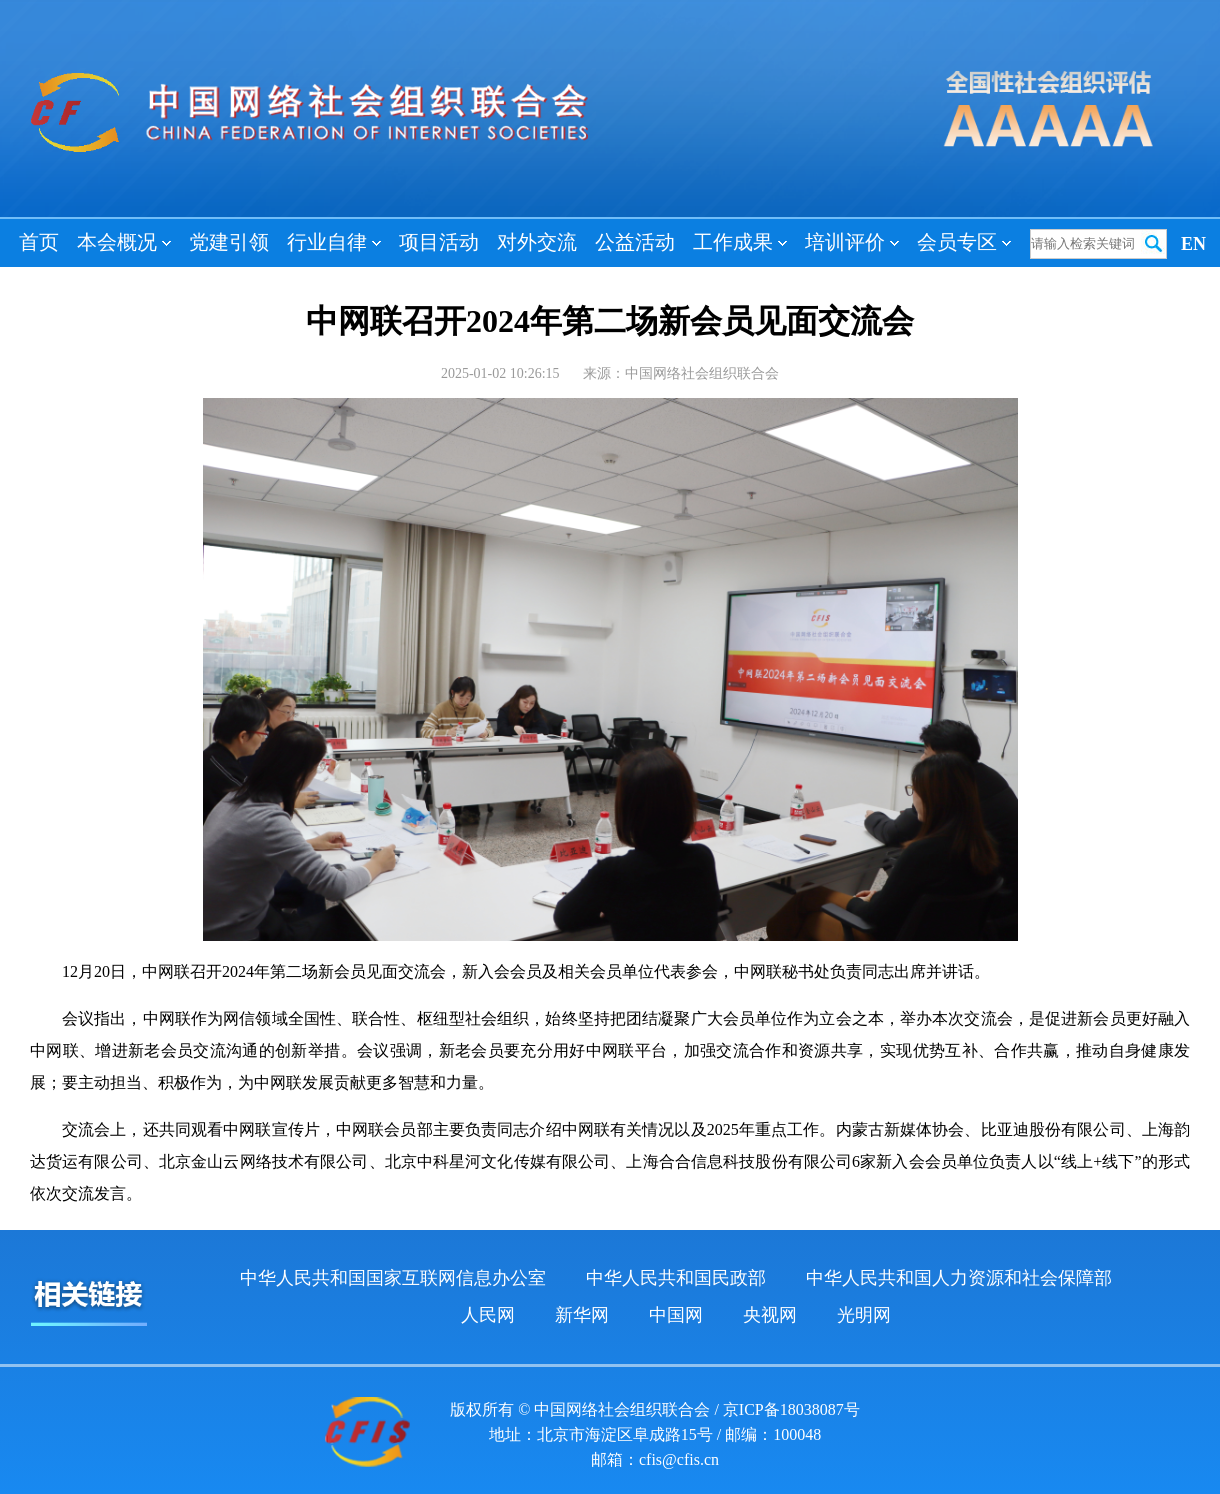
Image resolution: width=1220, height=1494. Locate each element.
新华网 (582, 1315)
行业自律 (334, 242)
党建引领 (229, 242)
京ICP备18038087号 (791, 1409)
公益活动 (635, 242)
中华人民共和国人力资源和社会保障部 (959, 1278)
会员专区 (964, 242)
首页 (39, 242)
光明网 (864, 1315)
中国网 (676, 1315)
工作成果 (740, 242)
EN (1193, 244)
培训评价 (852, 242)
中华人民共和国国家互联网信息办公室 (393, 1278)
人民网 (488, 1315)
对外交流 (537, 242)
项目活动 (439, 242)
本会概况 (124, 242)
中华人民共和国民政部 (676, 1278)
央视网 (770, 1315)
